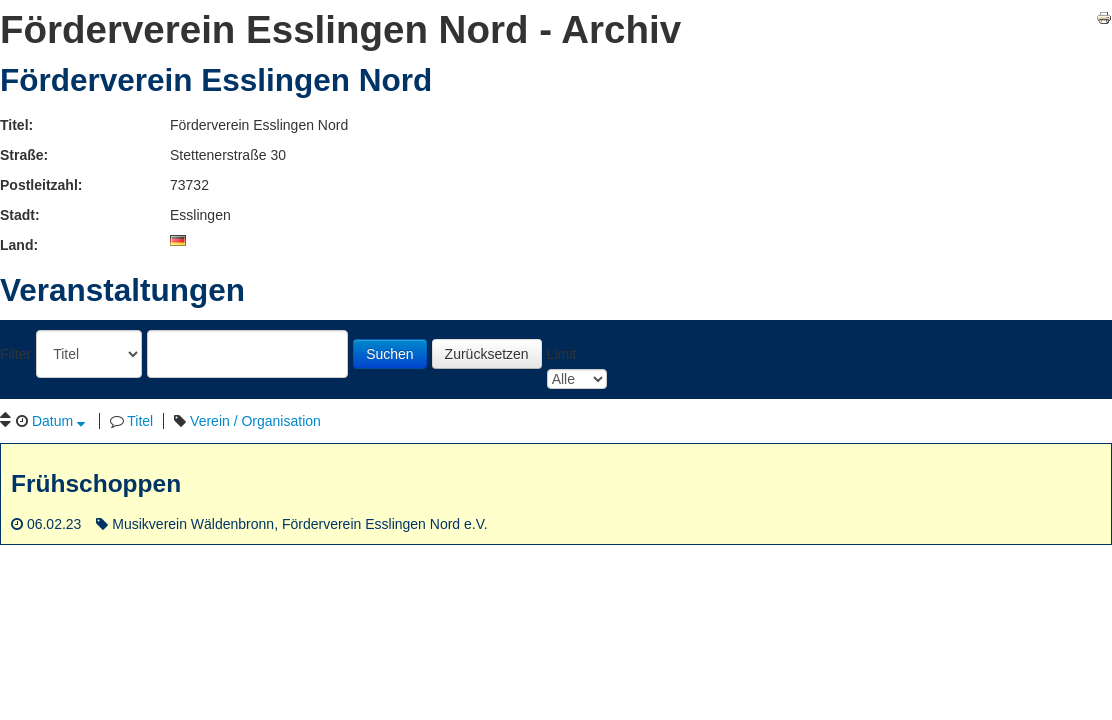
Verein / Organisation (255, 421)
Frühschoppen (96, 483)
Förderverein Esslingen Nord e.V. (385, 524)
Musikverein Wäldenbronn (193, 524)
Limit (562, 354)
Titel (140, 421)
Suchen (389, 354)
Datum (58, 421)
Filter (15, 354)
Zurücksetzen (487, 354)
